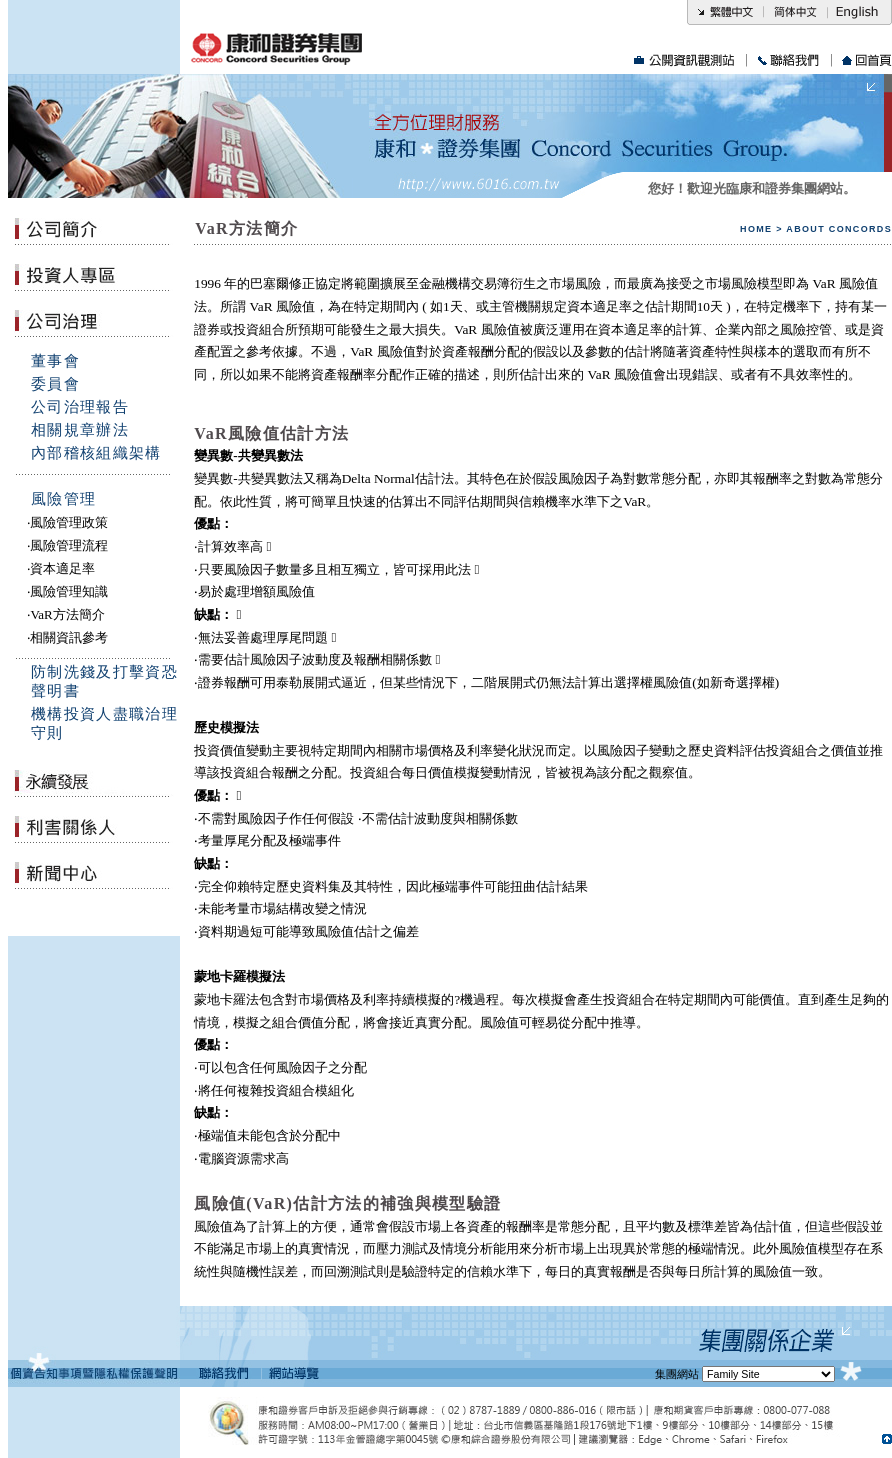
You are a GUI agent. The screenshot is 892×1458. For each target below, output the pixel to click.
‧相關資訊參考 (67, 637)
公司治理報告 (80, 407)
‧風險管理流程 (67, 545)
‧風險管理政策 (67, 522)
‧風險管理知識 (67, 591)
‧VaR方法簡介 (65, 614)
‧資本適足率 (61, 568)
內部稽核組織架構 (96, 453)
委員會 (55, 384)
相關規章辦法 (80, 430)
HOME (756, 229)
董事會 (55, 361)
